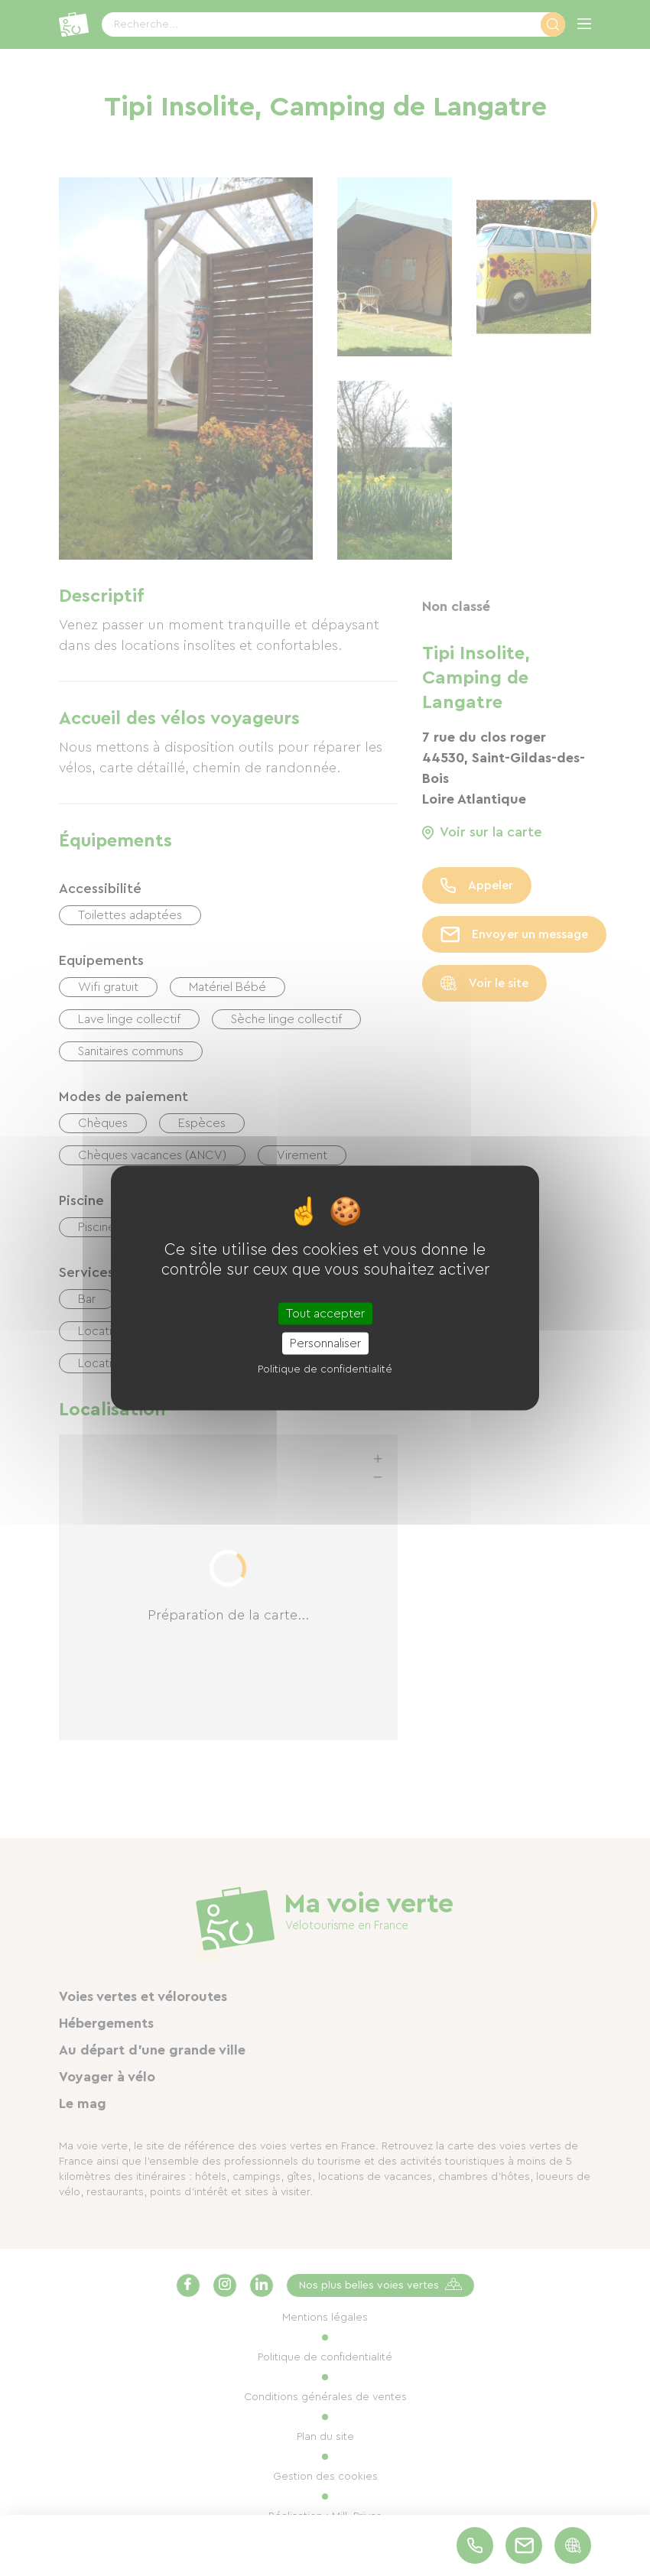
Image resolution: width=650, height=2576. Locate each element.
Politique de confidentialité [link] (325, 1369)
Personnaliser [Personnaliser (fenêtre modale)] (325, 1343)
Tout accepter (325, 1313)
